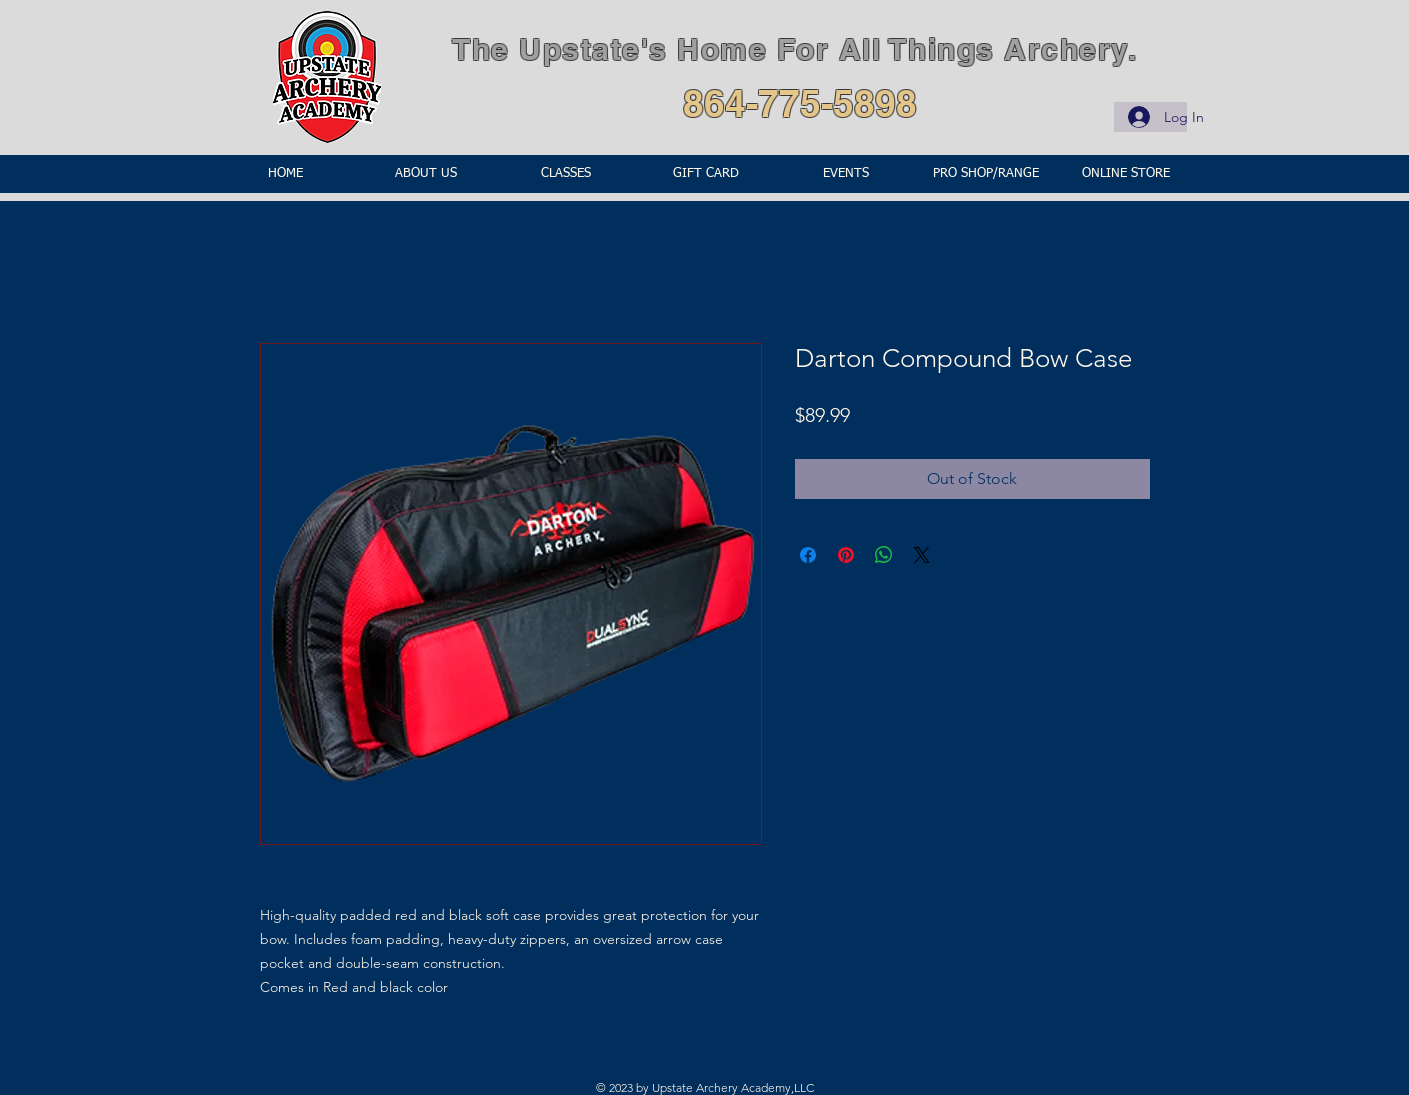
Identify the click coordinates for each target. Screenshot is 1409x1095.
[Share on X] (922, 555)
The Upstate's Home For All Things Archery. (794, 49)
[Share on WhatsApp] (884, 555)
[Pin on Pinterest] (846, 555)
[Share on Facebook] (808, 555)
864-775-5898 (800, 103)
